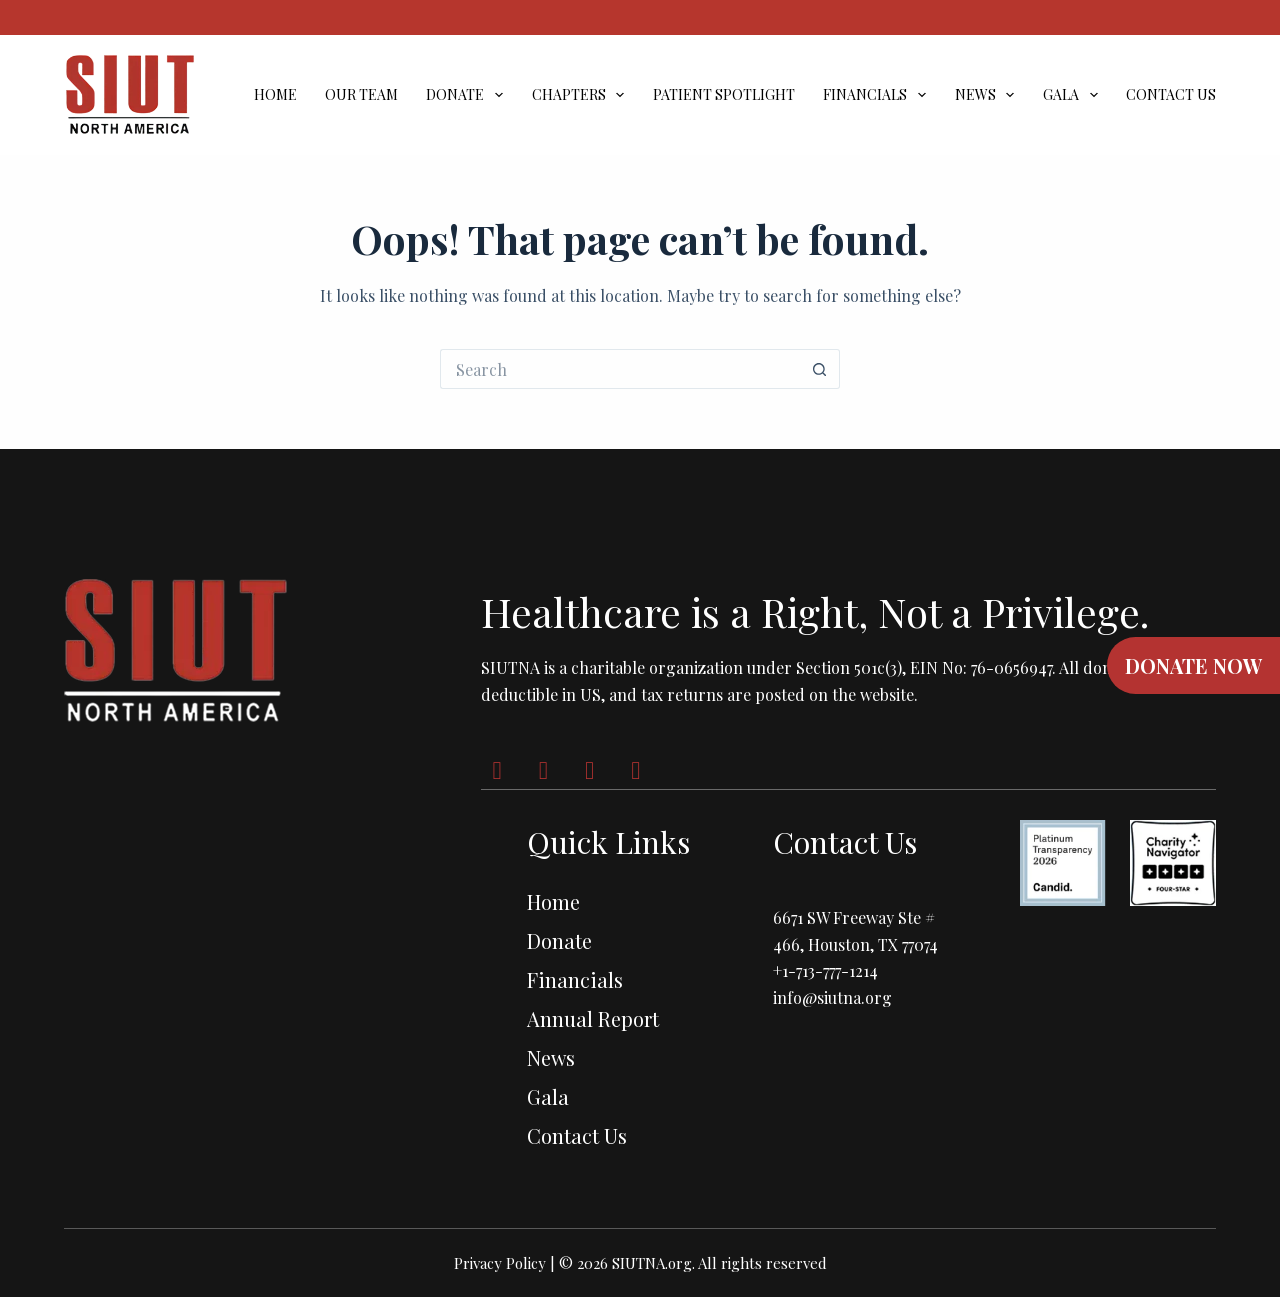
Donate (468, 95)
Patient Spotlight (724, 95)
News (989, 95)
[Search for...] (620, 369)
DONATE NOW (1193, 665)
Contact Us (1171, 95)
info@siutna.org (832, 997)
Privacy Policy (500, 1263)
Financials (878, 95)
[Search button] (820, 369)
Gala (1074, 95)
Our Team (361, 95)
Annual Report (593, 1018)
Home (275, 95)
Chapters (582, 95)
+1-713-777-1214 (825, 970)
